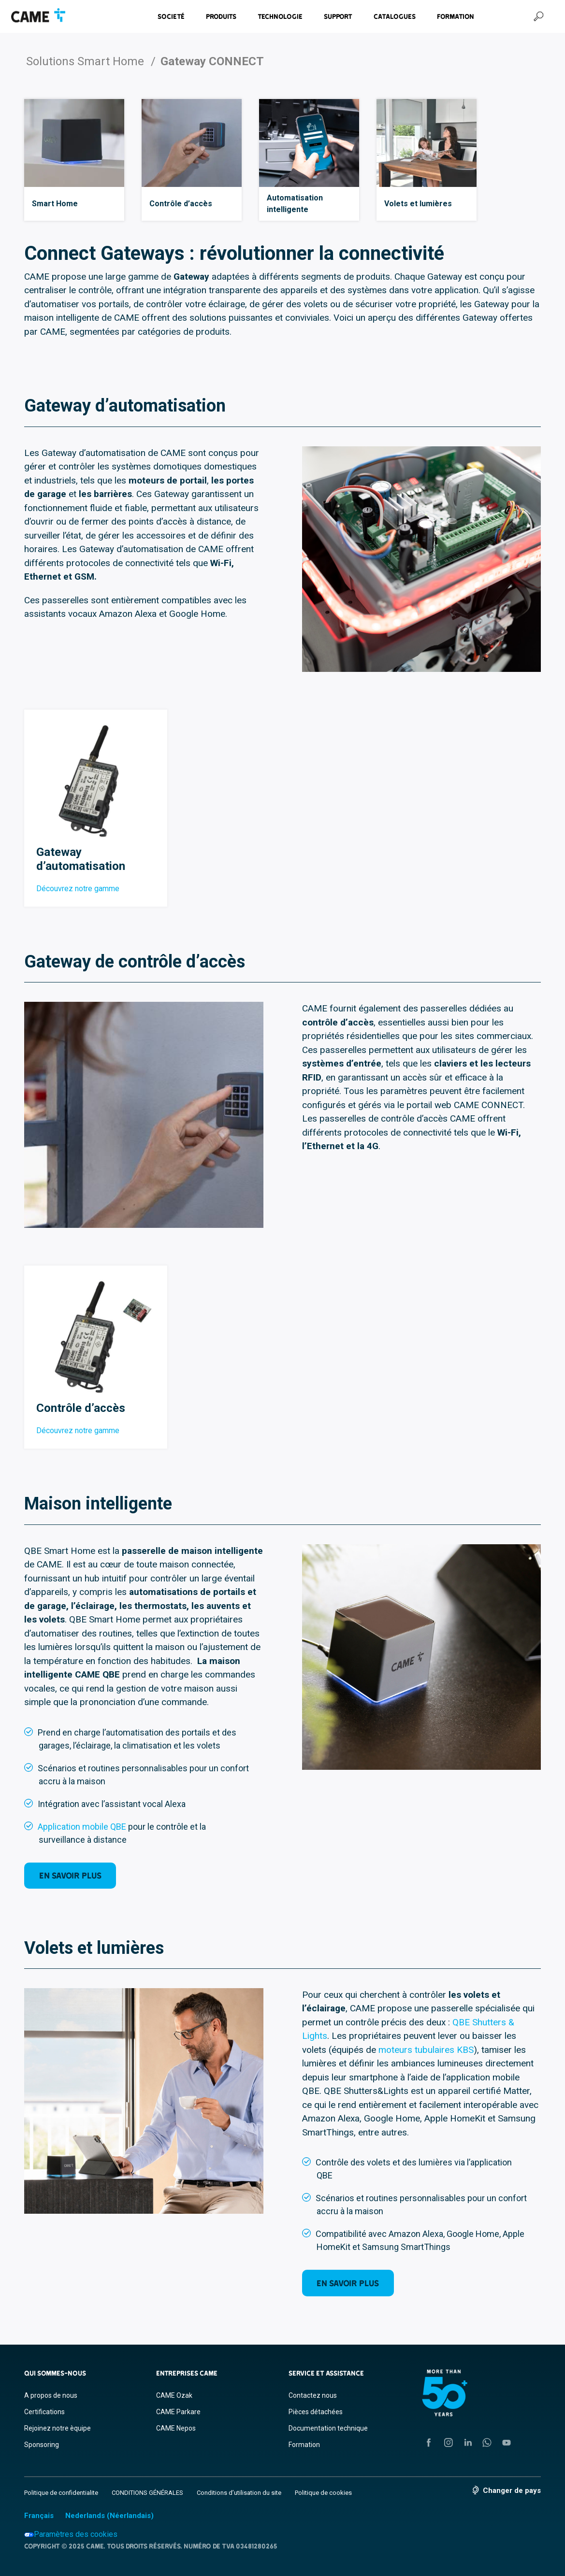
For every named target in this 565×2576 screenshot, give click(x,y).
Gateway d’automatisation (80, 859)
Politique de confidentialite (61, 2492)
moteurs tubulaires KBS (426, 2049)
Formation (455, 16)
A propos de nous (50, 2395)
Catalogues (395, 16)
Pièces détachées (316, 2412)
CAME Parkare (178, 2412)
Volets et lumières (418, 203)
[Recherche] (538, 16)
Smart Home (55, 203)
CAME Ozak (174, 2395)
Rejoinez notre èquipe (57, 2428)
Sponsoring (41, 2444)
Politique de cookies (323, 2492)
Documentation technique (328, 2428)
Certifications (44, 2412)
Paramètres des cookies (70, 2534)
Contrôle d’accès (180, 203)
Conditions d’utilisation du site (239, 2492)
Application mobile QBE (82, 1827)
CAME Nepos (176, 2428)
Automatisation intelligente (295, 203)
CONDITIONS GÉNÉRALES (147, 2492)
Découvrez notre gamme (77, 888)
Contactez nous (313, 2395)
